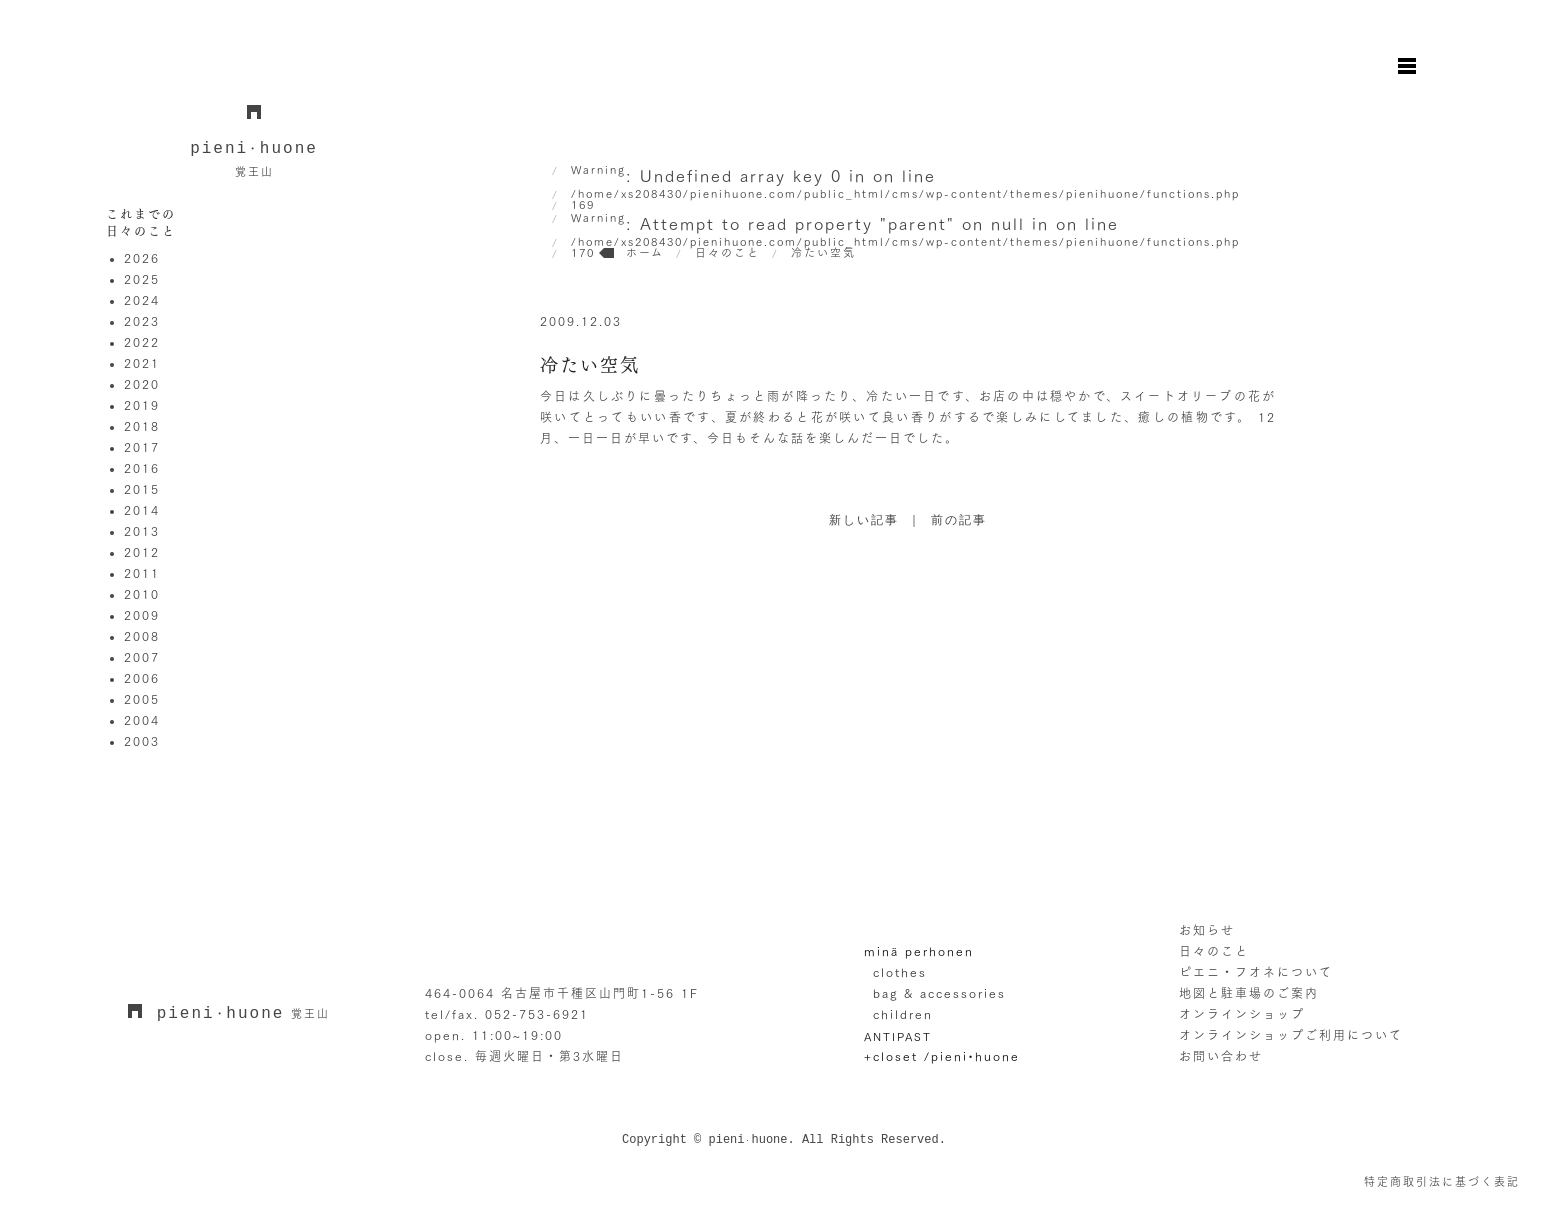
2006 (142, 678)
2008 (142, 636)
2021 (142, 363)
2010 (142, 594)
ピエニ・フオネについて (1256, 972)
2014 (142, 510)
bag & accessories (939, 993)
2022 (142, 342)
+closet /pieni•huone (942, 1056)
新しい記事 (864, 521)
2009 (142, 615)
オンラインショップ (1242, 1014)
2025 (142, 279)
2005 (142, 699)
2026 (142, 258)
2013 (142, 531)
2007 (142, 657)
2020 (142, 384)
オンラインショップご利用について (1291, 1035)
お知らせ (1207, 930)
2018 (142, 426)
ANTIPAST (898, 1036)
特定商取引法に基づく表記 (1442, 1181)
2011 (142, 573)
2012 (142, 552)
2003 (142, 741)
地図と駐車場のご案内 (1249, 993)
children (903, 1014)
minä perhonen (919, 951)
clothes (900, 972)
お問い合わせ (1221, 1056)
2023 (142, 321)
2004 (142, 720)
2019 (142, 405)
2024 (142, 300)
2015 (142, 489)
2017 (142, 447)
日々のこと (1214, 951)
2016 (142, 468)
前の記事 (959, 521)
